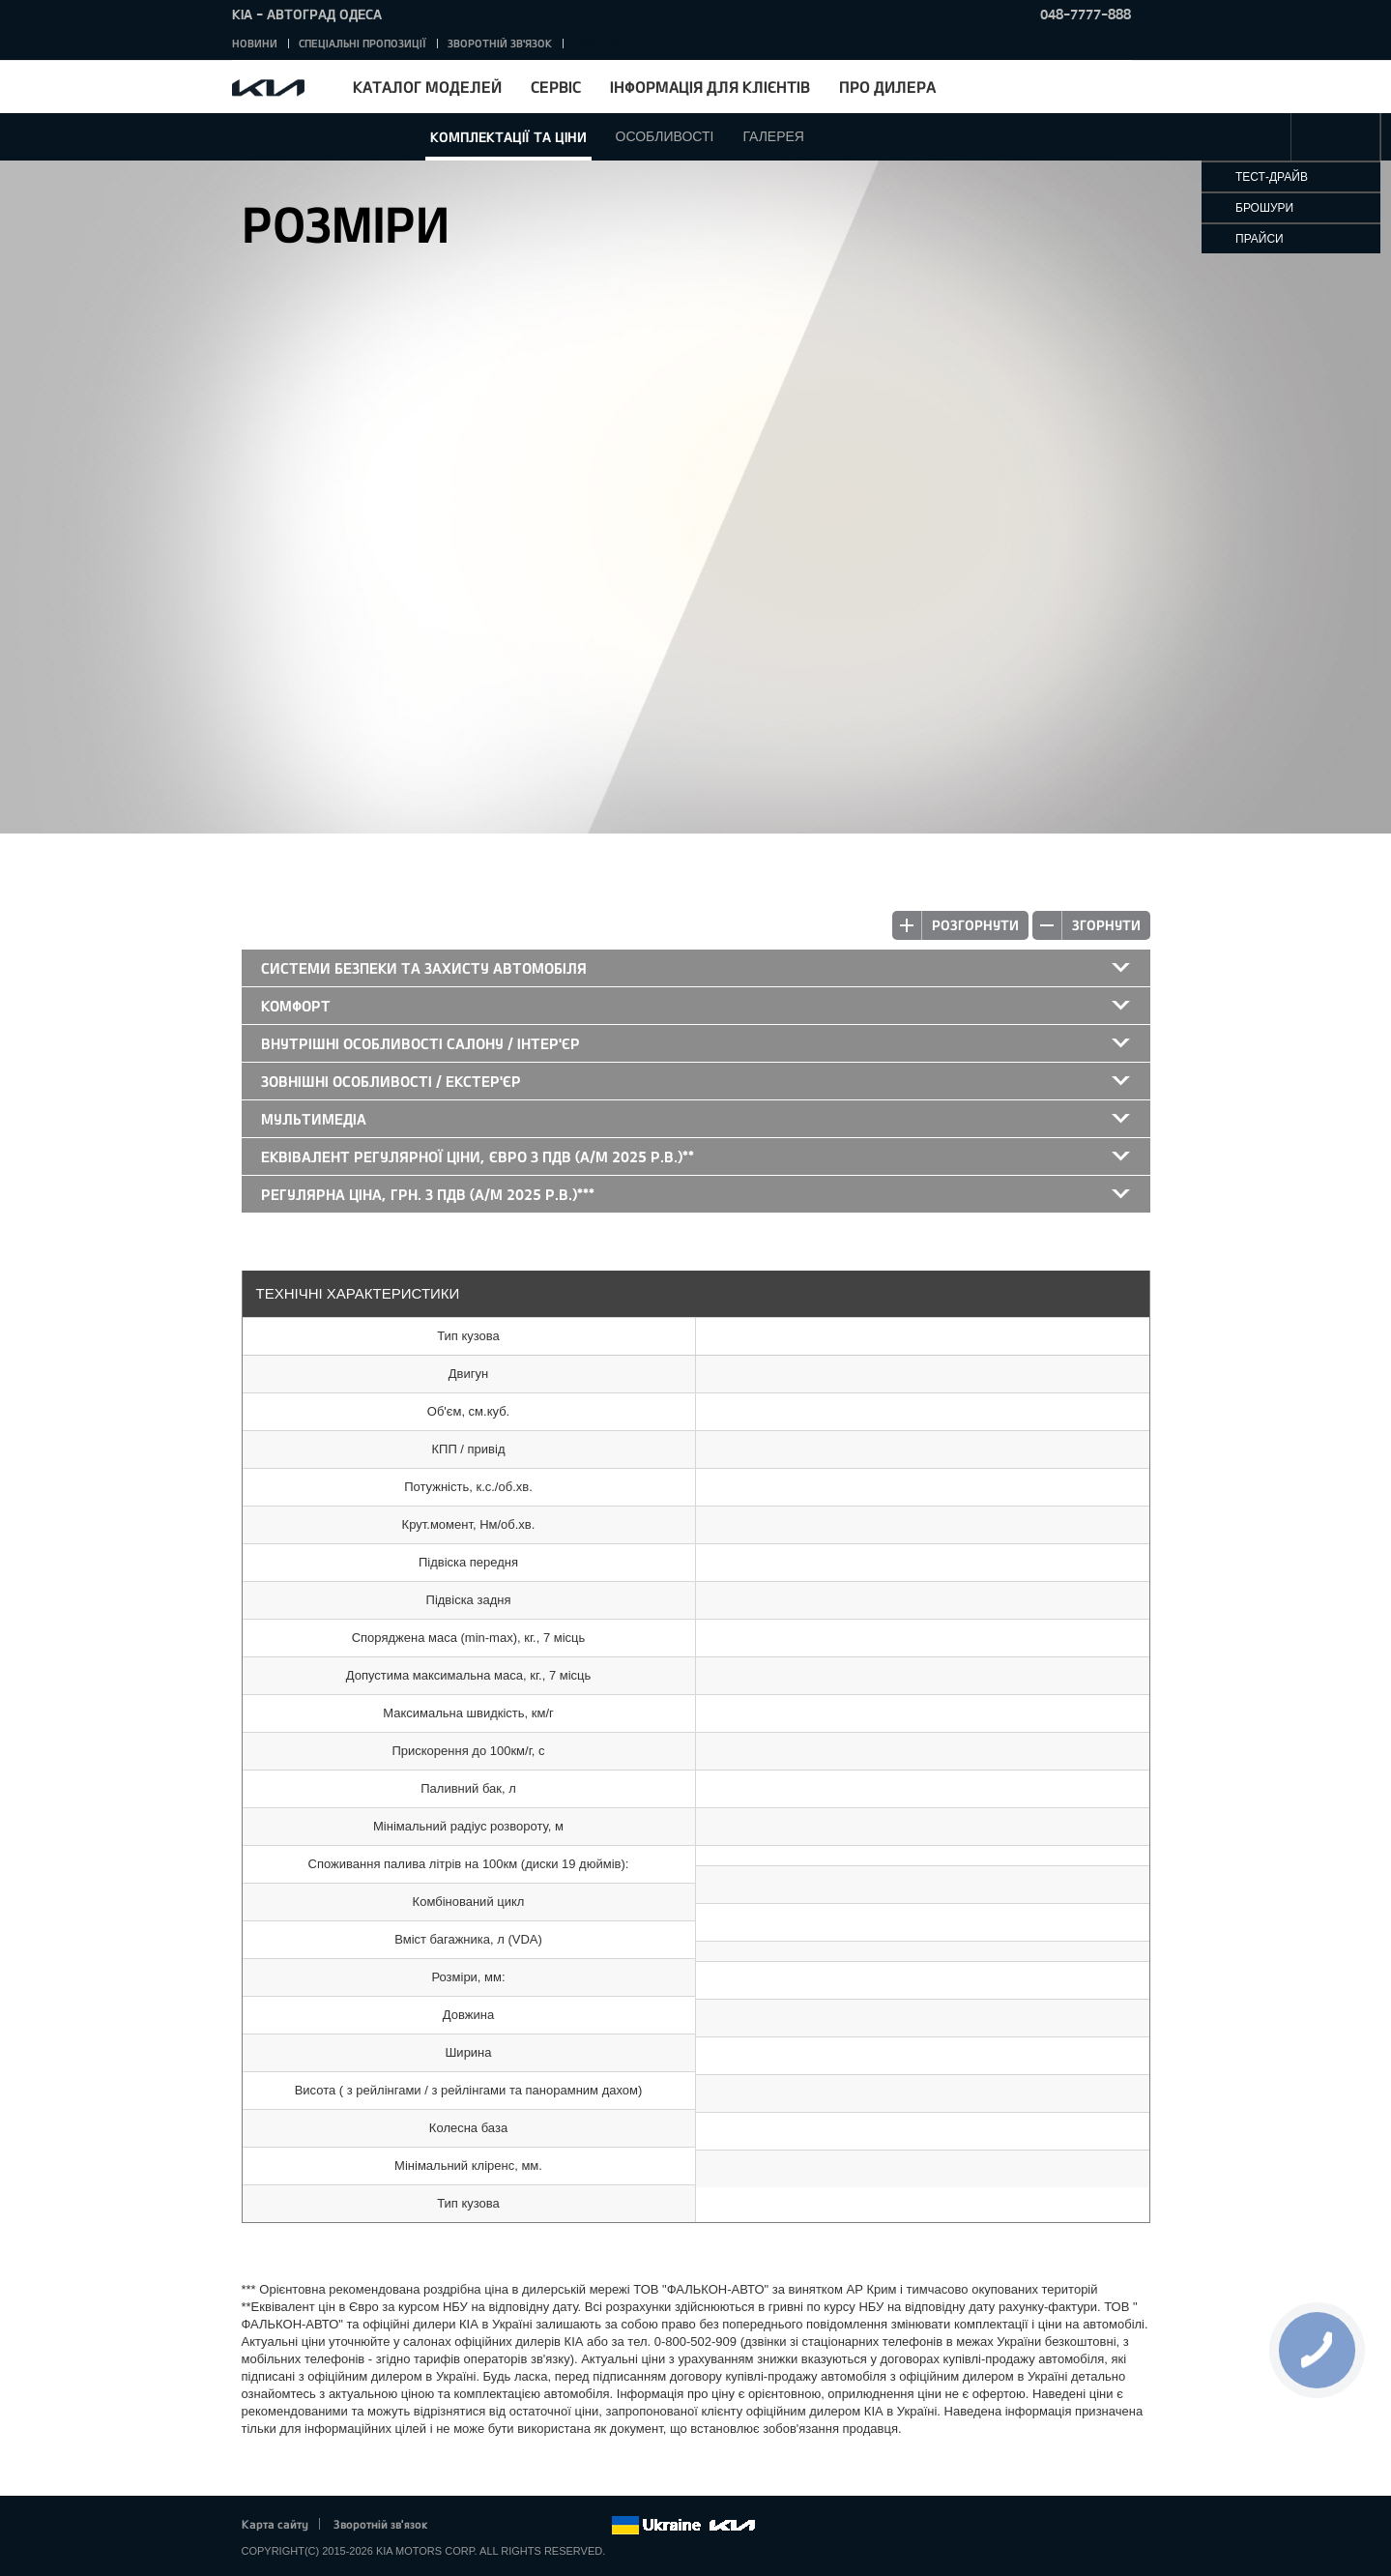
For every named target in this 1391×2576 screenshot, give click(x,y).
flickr (595, 2525)
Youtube (542, 2525)
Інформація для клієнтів (710, 86)
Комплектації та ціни (508, 137)
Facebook (462, 2525)
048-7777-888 (1085, 14)
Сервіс (556, 86)
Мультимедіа (313, 1118)
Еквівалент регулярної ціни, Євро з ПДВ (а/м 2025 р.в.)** (477, 1156)
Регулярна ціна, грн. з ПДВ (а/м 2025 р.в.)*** (427, 1194)
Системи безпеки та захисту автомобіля (424, 968)
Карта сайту (275, 2524)
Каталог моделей (427, 86)
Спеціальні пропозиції (362, 43)
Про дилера (887, 86)
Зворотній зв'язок (500, 43)
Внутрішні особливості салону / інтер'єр (420, 1043)
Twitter (489, 2525)
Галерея (773, 136)
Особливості (665, 136)
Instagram (569, 2525)
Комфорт (296, 1005)
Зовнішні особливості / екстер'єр (391, 1081)
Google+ (515, 2525)
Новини (254, 43)
